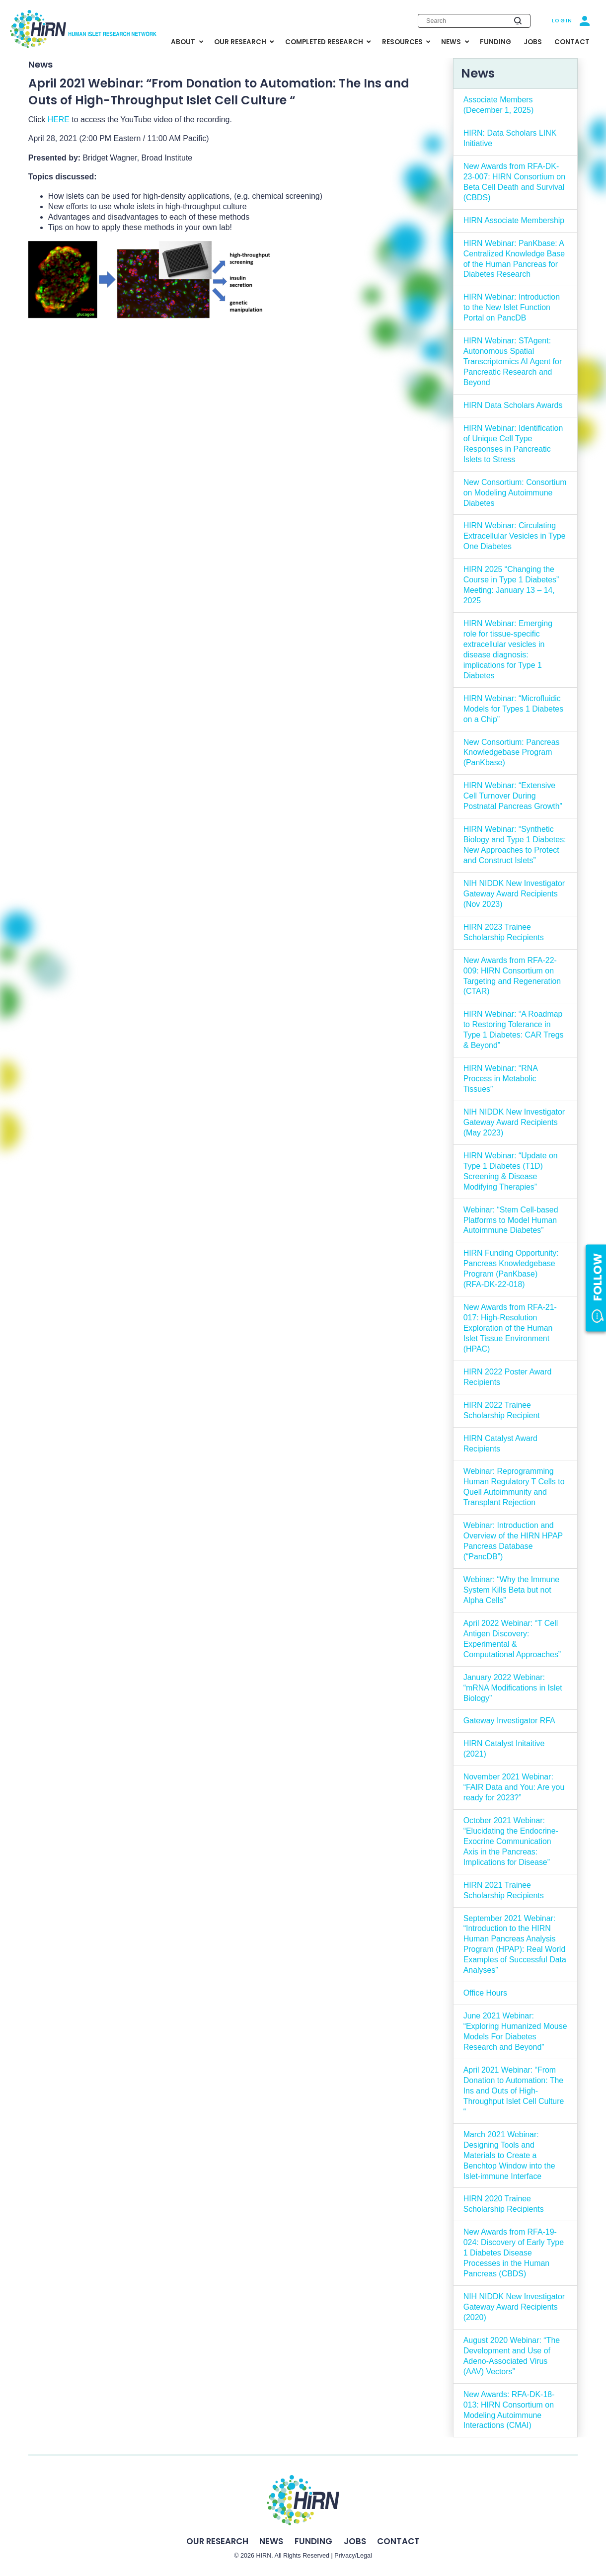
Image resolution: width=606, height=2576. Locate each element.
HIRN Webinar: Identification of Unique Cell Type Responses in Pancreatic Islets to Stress (513, 444)
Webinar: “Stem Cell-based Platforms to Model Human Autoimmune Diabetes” (510, 1220)
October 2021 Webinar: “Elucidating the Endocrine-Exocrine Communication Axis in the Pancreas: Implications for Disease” (510, 1841)
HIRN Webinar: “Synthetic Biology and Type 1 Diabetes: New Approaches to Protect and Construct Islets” (514, 845)
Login (562, 20)
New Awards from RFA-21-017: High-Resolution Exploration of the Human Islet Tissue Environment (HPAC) (510, 1328)
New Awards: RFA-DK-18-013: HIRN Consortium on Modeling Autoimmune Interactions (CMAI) (509, 2410)
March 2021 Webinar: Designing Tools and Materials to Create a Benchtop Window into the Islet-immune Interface (509, 2155)
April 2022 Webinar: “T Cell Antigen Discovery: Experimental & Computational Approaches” (512, 1639)
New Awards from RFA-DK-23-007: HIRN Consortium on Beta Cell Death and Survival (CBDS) (514, 182)
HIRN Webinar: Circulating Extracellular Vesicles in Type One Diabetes (514, 536)
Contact (398, 2541)
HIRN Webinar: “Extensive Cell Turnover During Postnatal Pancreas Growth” (512, 795)
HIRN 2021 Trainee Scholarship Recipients (503, 1890)
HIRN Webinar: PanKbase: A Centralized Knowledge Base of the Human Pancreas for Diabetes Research (514, 259)
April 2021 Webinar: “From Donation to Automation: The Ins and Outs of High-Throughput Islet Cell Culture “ (513, 2091)
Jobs (355, 2541)
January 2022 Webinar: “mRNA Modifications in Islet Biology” (512, 1687)
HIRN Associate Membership (514, 220)
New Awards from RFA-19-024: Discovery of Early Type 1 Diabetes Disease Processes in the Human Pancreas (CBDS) (513, 2253)
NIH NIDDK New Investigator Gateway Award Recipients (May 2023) (514, 1122)
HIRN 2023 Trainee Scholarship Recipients (503, 932)
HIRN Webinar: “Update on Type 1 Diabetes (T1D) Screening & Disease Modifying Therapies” (510, 1171)
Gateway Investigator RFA (509, 1720)
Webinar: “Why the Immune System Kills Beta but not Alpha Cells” (511, 1590)
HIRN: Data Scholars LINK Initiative (510, 138)
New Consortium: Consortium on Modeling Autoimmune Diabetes (515, 492)
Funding (313, 2541)
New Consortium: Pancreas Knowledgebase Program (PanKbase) (511, 752)
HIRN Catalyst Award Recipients (500, 1443)
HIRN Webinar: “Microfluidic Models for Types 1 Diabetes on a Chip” (513, 709)
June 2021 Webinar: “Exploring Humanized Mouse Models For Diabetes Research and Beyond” (515, 2031)
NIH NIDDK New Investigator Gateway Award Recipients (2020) (514, 2307)
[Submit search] (518, 20)
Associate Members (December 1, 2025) (498, 104)
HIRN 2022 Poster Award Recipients (507, 1377)
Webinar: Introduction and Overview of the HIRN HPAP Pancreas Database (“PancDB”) (513, 1541)
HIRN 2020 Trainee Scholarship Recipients (503, 2203)
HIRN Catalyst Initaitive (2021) (504, 1748)
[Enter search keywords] (474, 21)
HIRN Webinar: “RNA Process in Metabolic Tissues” (500, 1078)
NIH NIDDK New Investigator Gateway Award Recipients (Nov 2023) (514, 893)
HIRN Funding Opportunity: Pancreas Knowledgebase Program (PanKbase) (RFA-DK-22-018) (511, 1268)
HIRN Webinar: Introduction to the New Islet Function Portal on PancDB (511, 307)
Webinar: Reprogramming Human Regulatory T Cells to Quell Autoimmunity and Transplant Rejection (514, 1487)
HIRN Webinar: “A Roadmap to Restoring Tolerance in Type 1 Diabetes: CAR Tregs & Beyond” (513, 1029)
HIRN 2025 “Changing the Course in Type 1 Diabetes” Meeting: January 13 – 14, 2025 (511, 585)
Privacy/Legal (353, 2555)
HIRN (263, 2555)
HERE (59, 119)
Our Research (217, 2541)
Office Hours (485, 1993)
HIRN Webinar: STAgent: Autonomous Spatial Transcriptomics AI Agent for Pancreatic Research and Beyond (512, 361)
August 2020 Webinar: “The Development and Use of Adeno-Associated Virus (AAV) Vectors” (511, 2356)
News (271, 2541)
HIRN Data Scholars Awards (513, 405)
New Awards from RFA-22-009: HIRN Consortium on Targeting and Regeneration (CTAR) (512, 976)
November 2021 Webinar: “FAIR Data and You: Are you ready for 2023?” (514, 1787)
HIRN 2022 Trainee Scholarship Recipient (501, 1410)
